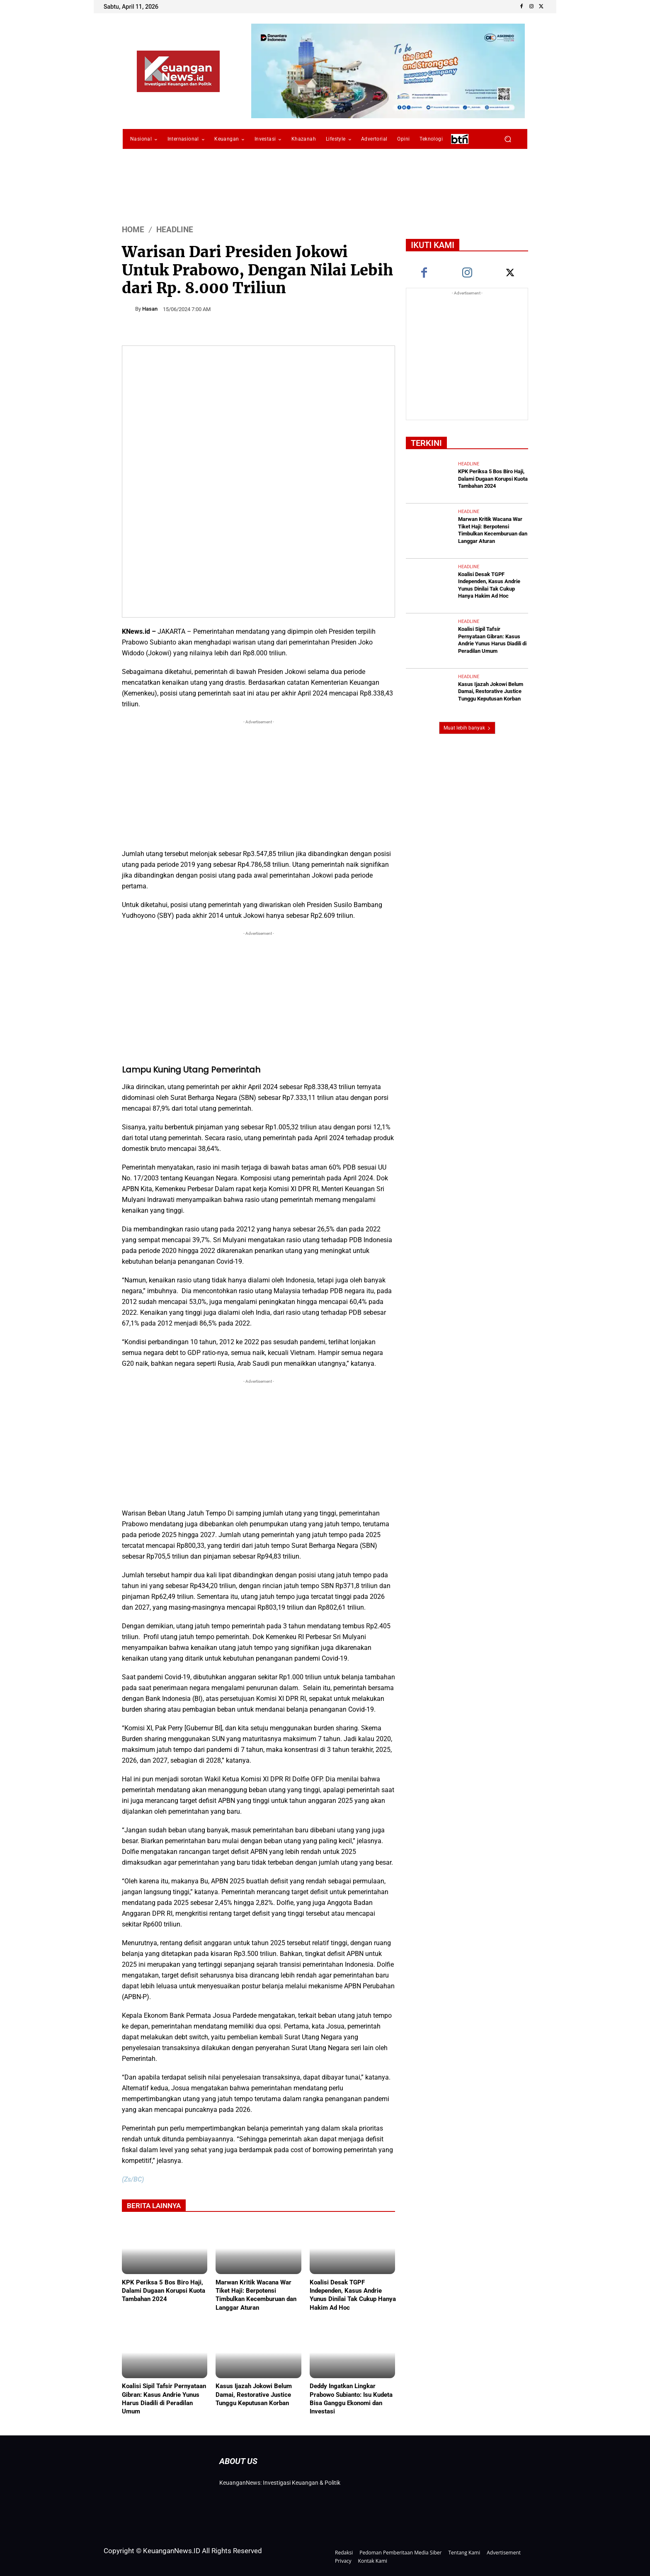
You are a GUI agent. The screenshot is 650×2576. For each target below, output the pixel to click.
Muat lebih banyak (467, 724)
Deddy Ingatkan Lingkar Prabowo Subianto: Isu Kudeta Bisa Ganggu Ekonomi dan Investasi (351, 2398)
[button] (507, 139)
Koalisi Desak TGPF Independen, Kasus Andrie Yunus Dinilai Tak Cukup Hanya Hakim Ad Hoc (353, 2295)
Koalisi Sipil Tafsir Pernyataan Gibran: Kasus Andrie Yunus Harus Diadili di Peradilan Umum (164, 2398)
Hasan (150, 308)
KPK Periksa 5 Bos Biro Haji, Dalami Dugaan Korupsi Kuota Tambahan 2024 (163, 2291)
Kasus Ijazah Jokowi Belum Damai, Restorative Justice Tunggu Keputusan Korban (254, 2394)
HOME (133, 229)
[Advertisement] (258, 784)
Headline (174, 229)
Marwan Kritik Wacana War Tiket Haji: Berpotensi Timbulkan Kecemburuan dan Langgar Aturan (256, 2295)
